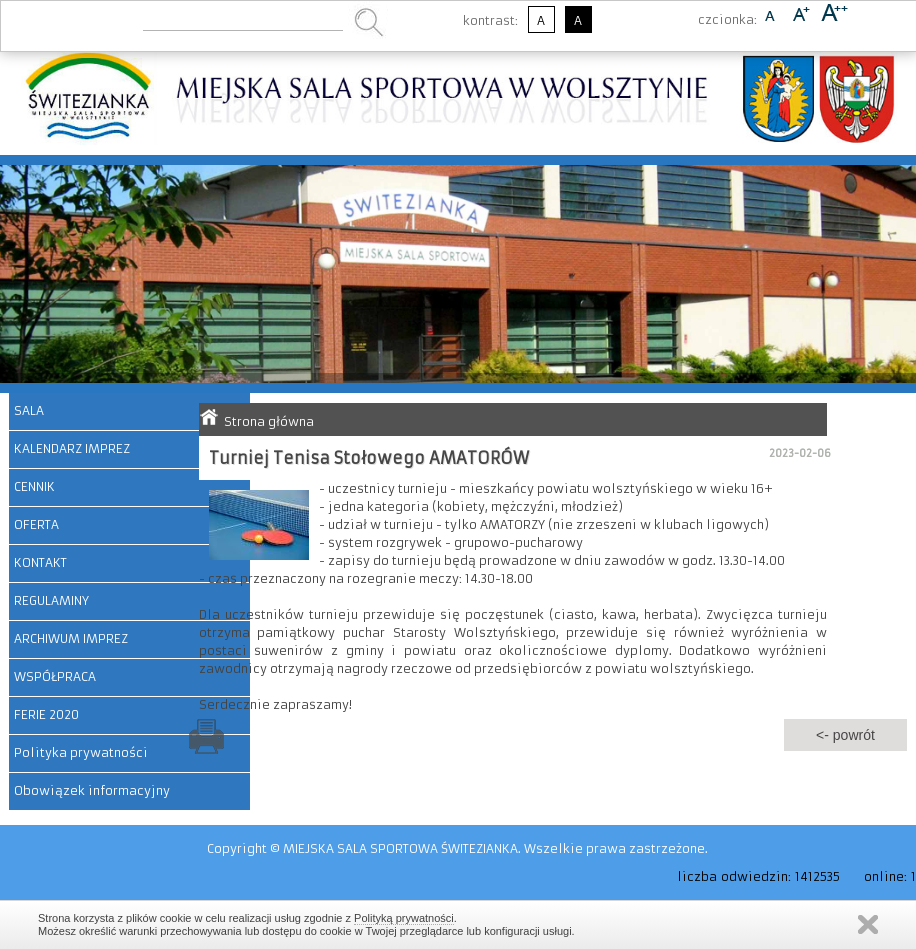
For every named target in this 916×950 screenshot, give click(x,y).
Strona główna (269, 421)
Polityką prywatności (404, 918)
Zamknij (868, 924)
